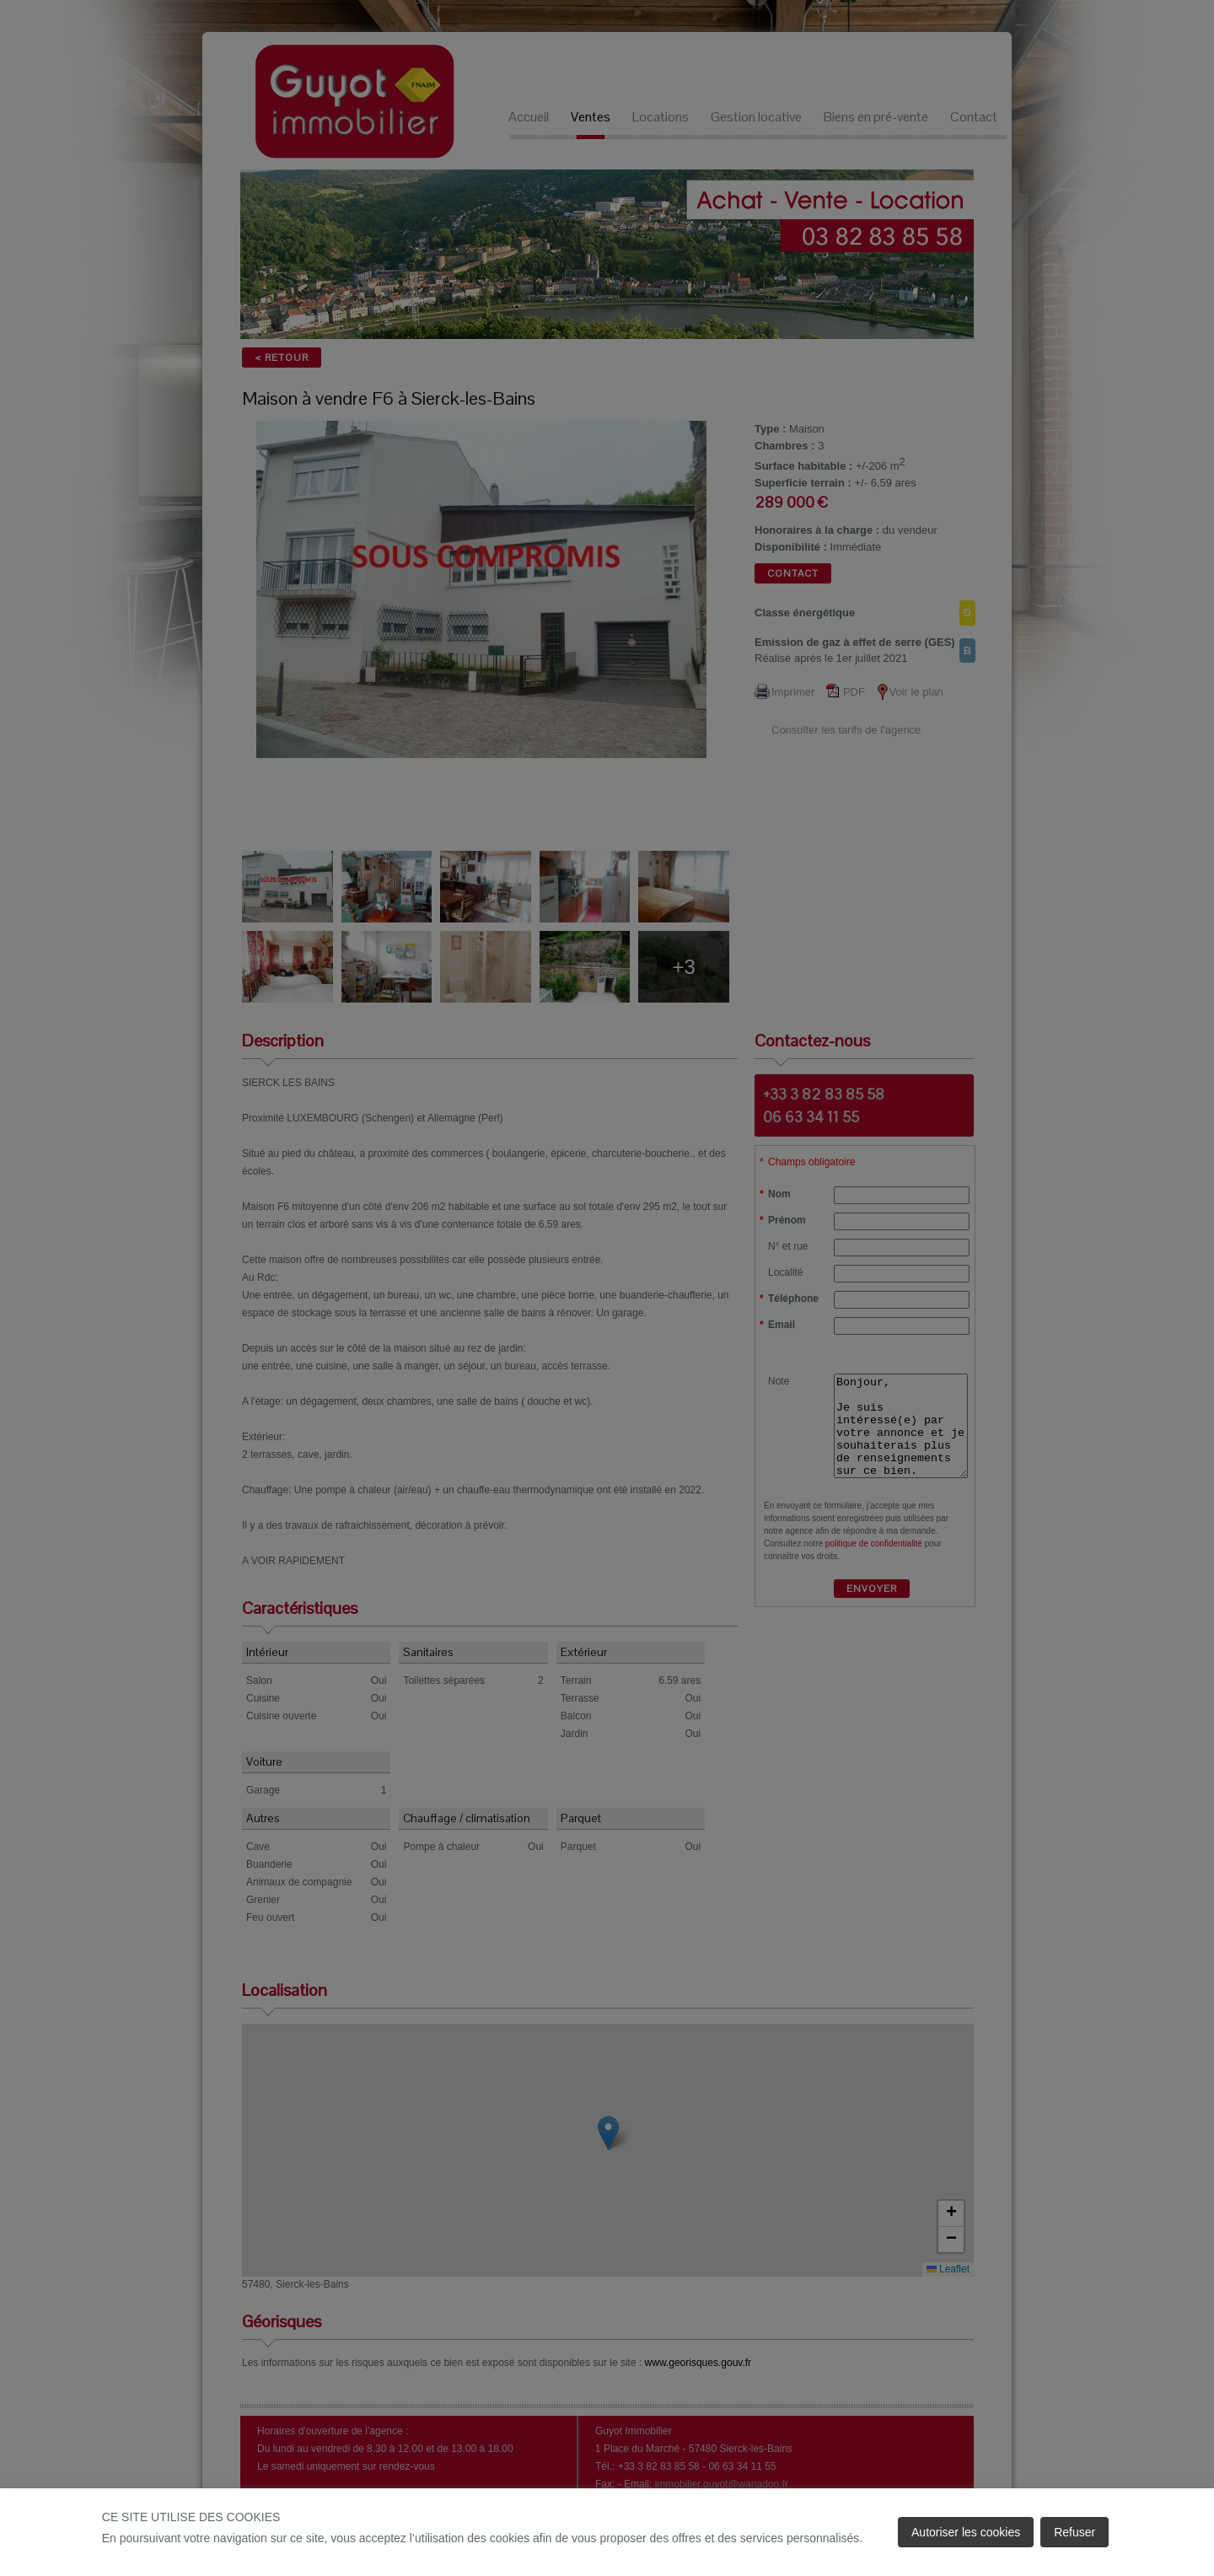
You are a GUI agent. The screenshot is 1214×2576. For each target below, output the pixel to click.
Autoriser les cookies (965, 2532)
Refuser (1074, 2532)
